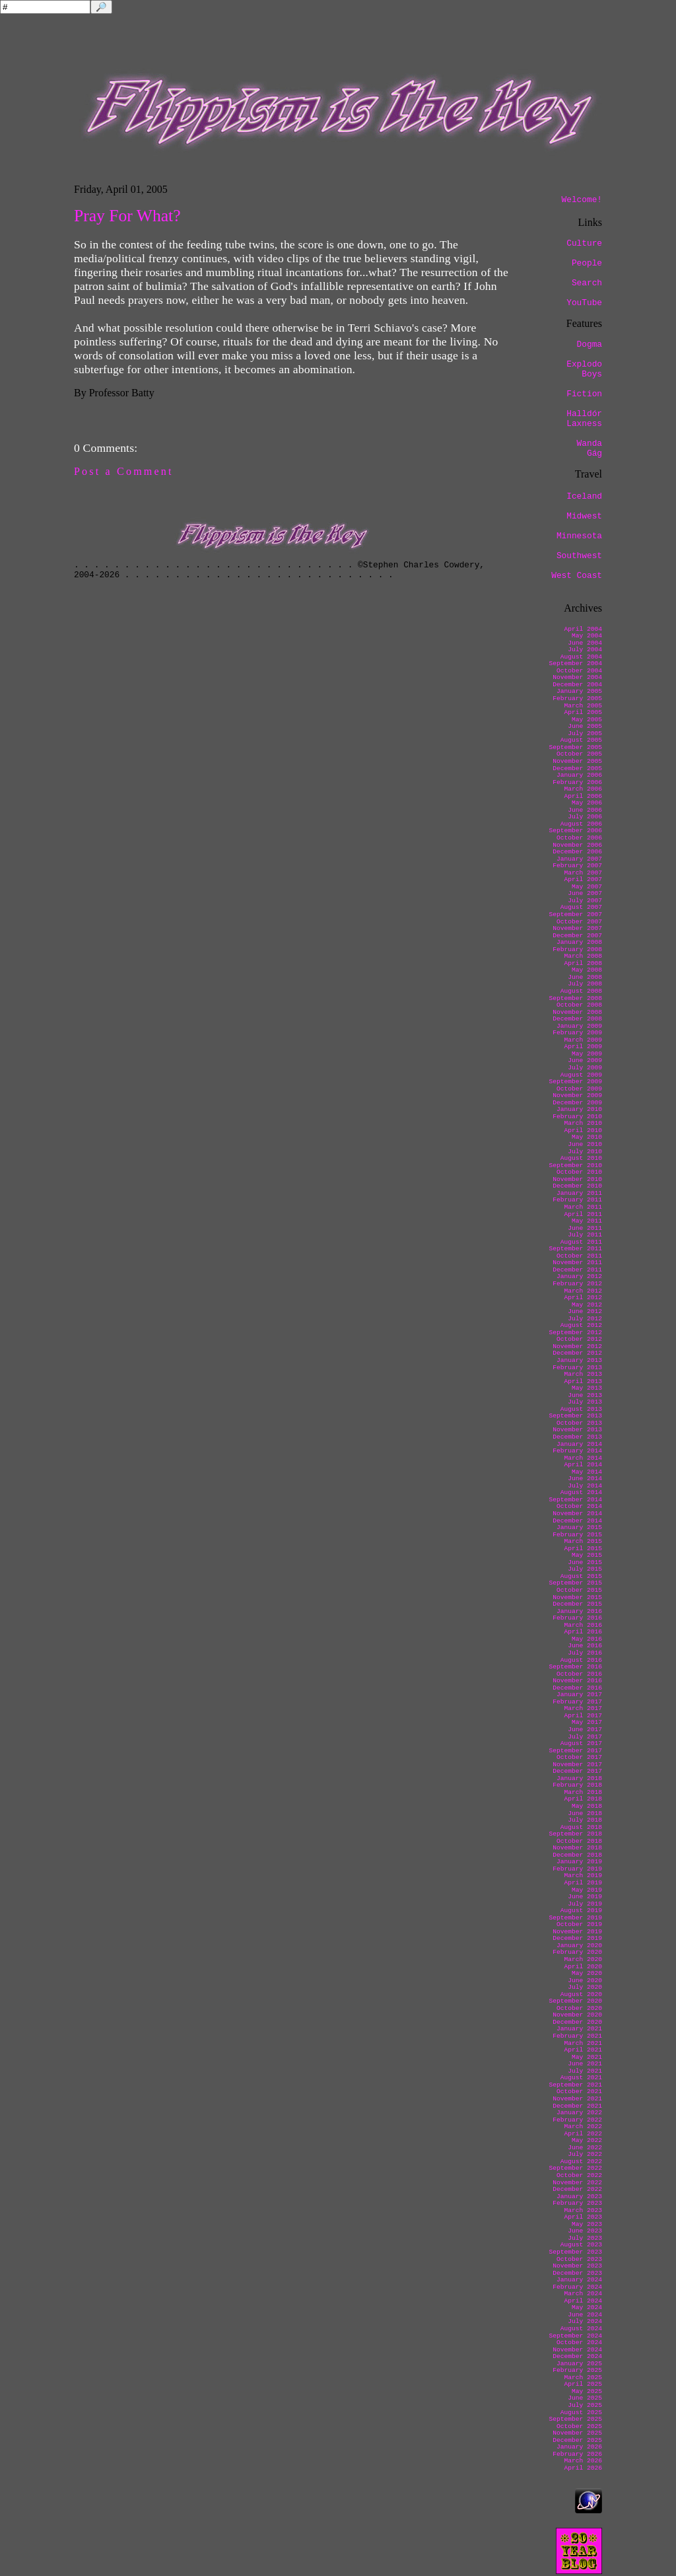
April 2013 (583, 1381)
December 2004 (577, 684)
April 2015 (583, 1548)
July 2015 (585, 1569)
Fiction (584, 394)
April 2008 (583, 963)
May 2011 (587, 1221)
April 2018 (583, 1799)
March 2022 (583, 2126)
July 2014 (585, 1485)
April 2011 (583, 1214)
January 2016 (579, 1611)
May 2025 (587, 2391)
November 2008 (577, 1012)
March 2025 (583, 2377)
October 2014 (579, 1506)
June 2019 (585, 1896)
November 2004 (577, 677)
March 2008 (583, 956)
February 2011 (577, 1199)
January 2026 (579, 2447)
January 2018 (579, 1778)
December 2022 (577, 2189)
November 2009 (577, 1095)
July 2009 (585, 1067)
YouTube (584, 303)
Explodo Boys (584, 369)
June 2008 (585, 977)
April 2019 (583, 1882)
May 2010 (587, 1137)
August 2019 (581, 1910)
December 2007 (577, 935)
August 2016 (581, 1660)
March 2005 (583, 705)
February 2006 (577, 782)
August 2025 (581, 2412)
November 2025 (577, 2433)
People (587, 263)
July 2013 (585, 1402)
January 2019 (579, 1861)
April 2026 (583, 2468)
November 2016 (577, 1680)
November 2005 (577, 761)
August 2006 (581, 824)
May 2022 (587, 2140)
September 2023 (575, 2252)
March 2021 (583, 2043)
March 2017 (583, 1708)
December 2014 (577, 1520)
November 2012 (577, 1346)
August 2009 (581, 1075)
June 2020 (585, 1980)
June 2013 (585, 1395)
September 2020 (575, 2001)
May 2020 (587, 1973)
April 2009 (583, 1046)
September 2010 (575, 1165)
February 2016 (577, 1618)
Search (587, 283)
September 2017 (575, 1750)
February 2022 (577, 2120)
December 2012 (577, 1353)
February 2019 (577, 1869)
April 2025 (583, 2384)
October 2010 (579, 1172)
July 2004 (585, 649)
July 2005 (585, 733)
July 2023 (585, 2238)
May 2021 (587, 2057)
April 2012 (583, 1297)
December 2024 (577, 2356)
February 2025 (577, 2370)
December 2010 (577, 1186)
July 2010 (585, 1151)
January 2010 (579, 1109)
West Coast (576, 576)
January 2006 (579, 775)
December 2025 (577, 2440)
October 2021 (579, 2091)
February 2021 (577, 2036)
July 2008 (585, 983)
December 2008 (577, 1018)
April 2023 (583, 2217)
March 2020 (583, 1959)
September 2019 (575, 1917)
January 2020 (579, 1945)
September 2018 (575, 1834)
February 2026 (577, 2454)
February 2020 (577, 1952)
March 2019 (583, 1875)
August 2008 (581, 991)
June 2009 (585, 1060)
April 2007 (583, 879)
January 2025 (579, 2363)
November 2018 (577, 1847)
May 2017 (587, 1722)
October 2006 (579, 837)
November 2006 (577, 845)
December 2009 (577, 1102)
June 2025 (585, 2398)
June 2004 (585, 643)
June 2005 (585, 726)
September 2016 (575, 1666)
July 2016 (585, 1653)
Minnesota (579, 536)
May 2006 (587, 802)
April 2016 (583, 1631)
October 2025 (579, 2426)
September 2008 (575, 998)
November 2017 (577, 1764)
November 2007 (577, 928)
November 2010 (577, 1179)
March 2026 (583, 2460)
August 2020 (581, 1994)
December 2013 (577, 1437)
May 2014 (587, 1472)
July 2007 (585, 900)
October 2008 (579, 1005)
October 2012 (579, 1339)
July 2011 (585, 1234)
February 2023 (577, 2203)
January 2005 (579, 691)
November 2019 (577, 1931)
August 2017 (581, 1743)
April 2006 (583, 796)
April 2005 (583, 712)
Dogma (589, 344)
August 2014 (581, 1492)
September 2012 (575, 1332)
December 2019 (577, 1938)
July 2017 (585, 1736)
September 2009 (575, 1081)
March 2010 (583, 1123)
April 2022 (583, 2133)
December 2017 (577, 1771)
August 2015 (581, 1576)
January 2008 (579, 942)
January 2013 (579, 1360)
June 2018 (585, 1813)
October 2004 (579, 670)
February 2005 (577, 698)
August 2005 (581, 740)
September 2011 (575, 1248)
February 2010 (577, 1116)
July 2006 (585, 816)
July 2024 (585, 2321)
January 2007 (579, 859)
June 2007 (585, 893)
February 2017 (577, 1701)
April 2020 (583, 1966)
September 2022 (575, 2168)
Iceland (584, 496)
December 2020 (577, 2022)
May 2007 (587, 886)
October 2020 (579, 2008)
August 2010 (581, 1158)
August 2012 (581, 1325)
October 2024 (579, 2342)
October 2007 (579, 921)
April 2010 (583, 1130)
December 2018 (577, 1855)
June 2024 (585, 2314)
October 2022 (579, 2175)
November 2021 (577, 2098)
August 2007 (581, 907)
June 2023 (585, 2231)
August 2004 (581, 657)
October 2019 (579, 1924)
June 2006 (585, 810)
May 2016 (587, 1639)
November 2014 (577, 1513)
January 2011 (579, 1193)
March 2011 (583, 1207)
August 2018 (581, 1827)
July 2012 (585, 1318)
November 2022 (577, 2182)
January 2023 (579, 2196)
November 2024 (577, 2349)
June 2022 (585, 2147)
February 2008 (577, 949)
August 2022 (581, 2161)
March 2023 (583, 2210)
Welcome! (582, 200)
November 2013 (577, 1429)
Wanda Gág (589, 448)
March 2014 (583, 1458)
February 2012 (577, 1283)
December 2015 (577, 1604)
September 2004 (575, 663)
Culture (584, 243)
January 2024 (579, 2279)
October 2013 (579, 1423)
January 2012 (579, 1276)
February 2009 (577, 1032)
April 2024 (583, 2301)
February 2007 (577, 865)
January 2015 (579, 1527)
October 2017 (579, 1757)
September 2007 (575, 914)
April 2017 (583, 1715)
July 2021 (585, 2071)
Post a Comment (124, 471)
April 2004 (583, 629)
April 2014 (583, 1464)
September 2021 (575, 2085)
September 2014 (575, 1499)
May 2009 (587, 1053)
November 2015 (577, 1597)
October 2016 (579, 1674)
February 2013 (577, 1367)
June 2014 (585, 1478)
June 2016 (585, 1645)
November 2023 (577, 2266)
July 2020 (585, 1987)
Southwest (579, 556)
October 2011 (579, 1256)
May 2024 (587, 2307)
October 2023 (579, 2259)
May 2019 (587, 1890)
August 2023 (581, 2244)
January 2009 (579, 1026)
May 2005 (587, 719)
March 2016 (583, 1625)
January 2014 (579, 1444)
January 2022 (579, 2112)
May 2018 (587, 1806)
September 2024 (575, 2336)
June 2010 (585, 1144)
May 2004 (587, 635)
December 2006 (577, 851)
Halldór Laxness (584, 419)
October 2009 (579, 1088)
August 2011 (581, 1242)
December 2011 (577, 1269)
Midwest (584, 516)
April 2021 (583, 2050)
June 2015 (585, 1562)
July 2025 (585, 2405)
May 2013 (587, 1388)
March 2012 (583, 1291)
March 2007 (583, 873)
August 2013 (581, 1409)
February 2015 (577, 1534)
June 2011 (585, 1228)
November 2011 (577, 1262)
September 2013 (575, 1415)
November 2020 (577, 2015)
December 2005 (577, 768)
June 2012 (585, 1311)
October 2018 (579, 1841)
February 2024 (577, 2287)
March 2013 (583, 1374)
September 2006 (575, 830)
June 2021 (585, 2063)
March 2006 (583, 789)
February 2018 (577, 1785)
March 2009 (583, 1040)
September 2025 (575, 2419)
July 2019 (585, 1904)
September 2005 (575, 747)
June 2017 (585, 1729)
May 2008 (587, 970)
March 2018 (583, 1792)
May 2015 (587, 1555)
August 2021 (581, 2077)
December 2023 (577, 2273)
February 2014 (577, 1450)
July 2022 (585, 2154)
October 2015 (579, 1590)
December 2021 (577, 2106)
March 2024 (583, 2293)
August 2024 (581, 2328)
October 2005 (579, 754)
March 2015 (583, 1541)
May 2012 (587, 1304)
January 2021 (579, 2028)
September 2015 (575, 1583)
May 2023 (587, 2224)
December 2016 (577, 1688)
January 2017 (579, 1694)
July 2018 (585, 1820)
